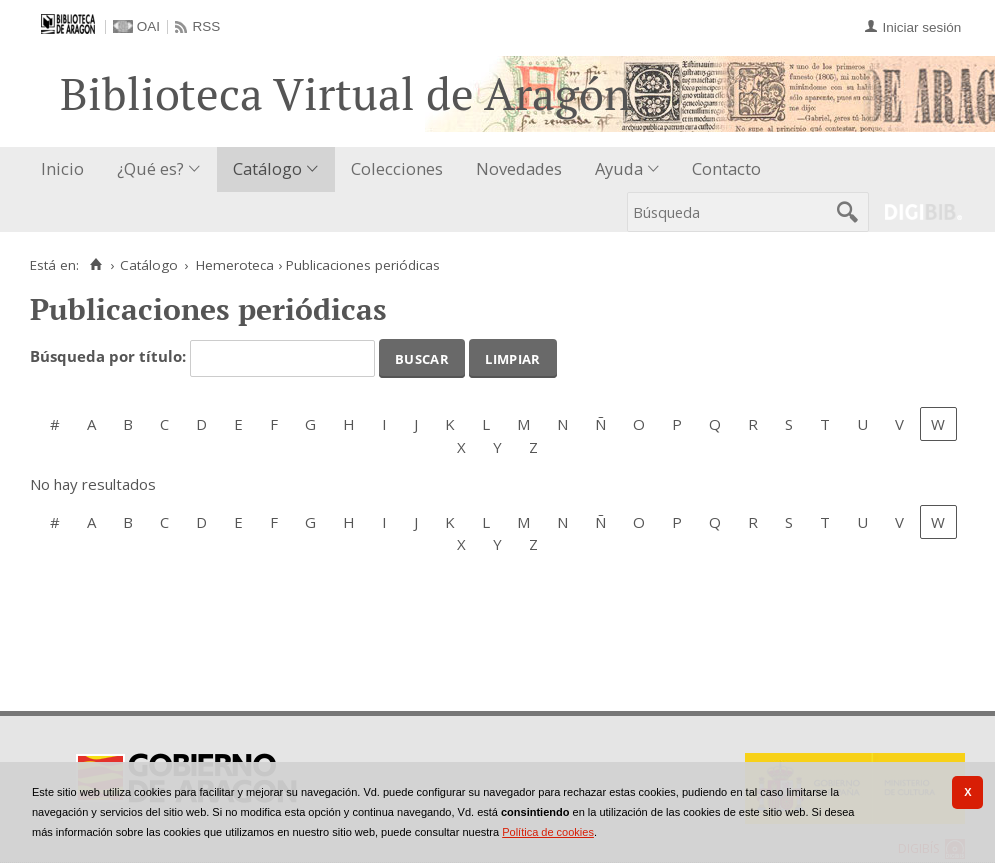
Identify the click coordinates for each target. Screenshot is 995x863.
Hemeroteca (235, 265)
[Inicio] (95, 265)
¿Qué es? (150, 168)
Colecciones (397, 168)
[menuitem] (67, 169)
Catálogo (267, 168)
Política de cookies (548, 832)
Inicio (62, 168)
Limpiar (512, 357)
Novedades (519, 168)
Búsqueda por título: (110, 357)
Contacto (726, 168)
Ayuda (619, 168)
